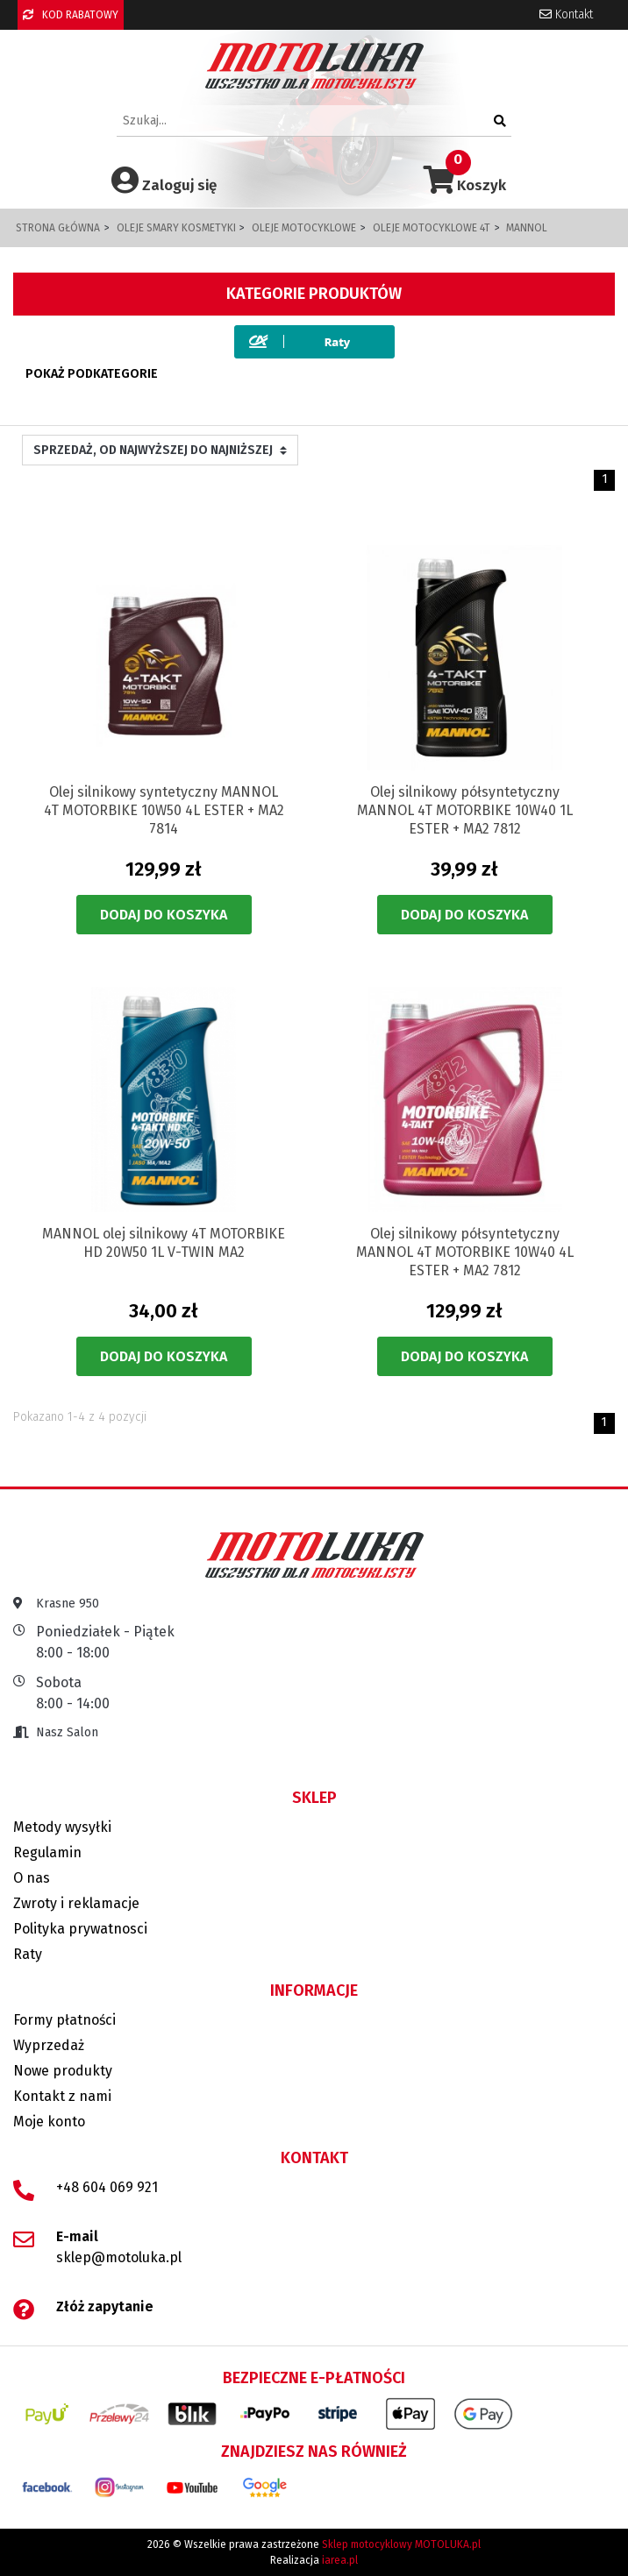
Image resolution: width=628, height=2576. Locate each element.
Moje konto (49, 2121)
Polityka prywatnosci (80, 1928)
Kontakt (566, 14)
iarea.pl (340, 2560)
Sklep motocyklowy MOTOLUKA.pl (401, 2544)
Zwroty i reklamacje (76, 1903)
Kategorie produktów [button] (314, 293)
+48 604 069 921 (107, 2187)
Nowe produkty (62, 2070)
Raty (27, 1954)
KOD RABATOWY (70, 15)
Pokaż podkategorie (91, 373)
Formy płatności (64, 2020)
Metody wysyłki (62, 1827)
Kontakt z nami (62, 2096)
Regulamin (47, 1852)
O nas (31, 1878)
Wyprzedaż (48, 2045)
